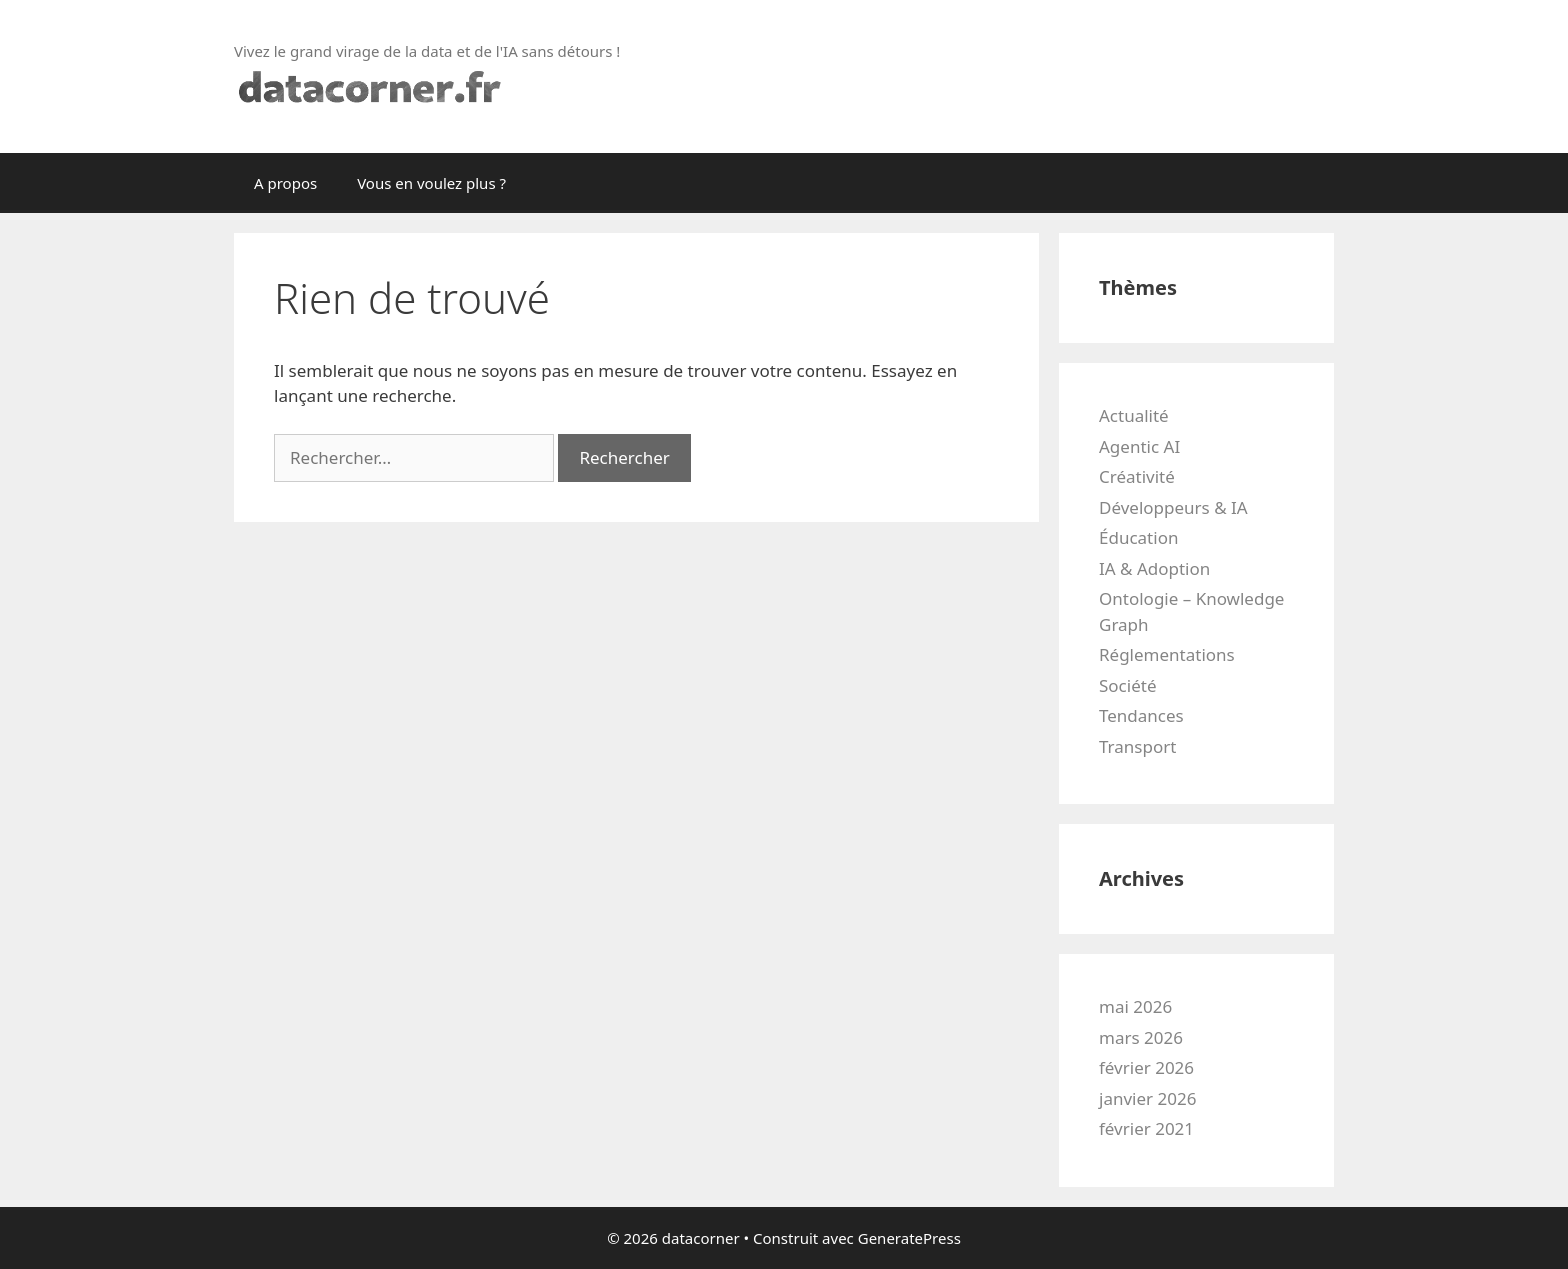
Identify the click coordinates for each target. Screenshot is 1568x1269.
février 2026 (1146, 1067)
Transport (1137, 746)
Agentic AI (1139, 446)
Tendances (1141, 715)
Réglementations (1167, 654)
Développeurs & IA (1173, 507)
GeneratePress (909, 1238)
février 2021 (1146, 1128)
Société (1127, 685)
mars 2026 (1141, 1037)
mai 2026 (1135, 1006)
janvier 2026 (1147, 1098)
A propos (285, 183)
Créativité (1137, 476)
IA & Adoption (1154, 568)
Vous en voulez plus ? (431, 183)
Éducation (1138, 537)
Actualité (1134, 415)
